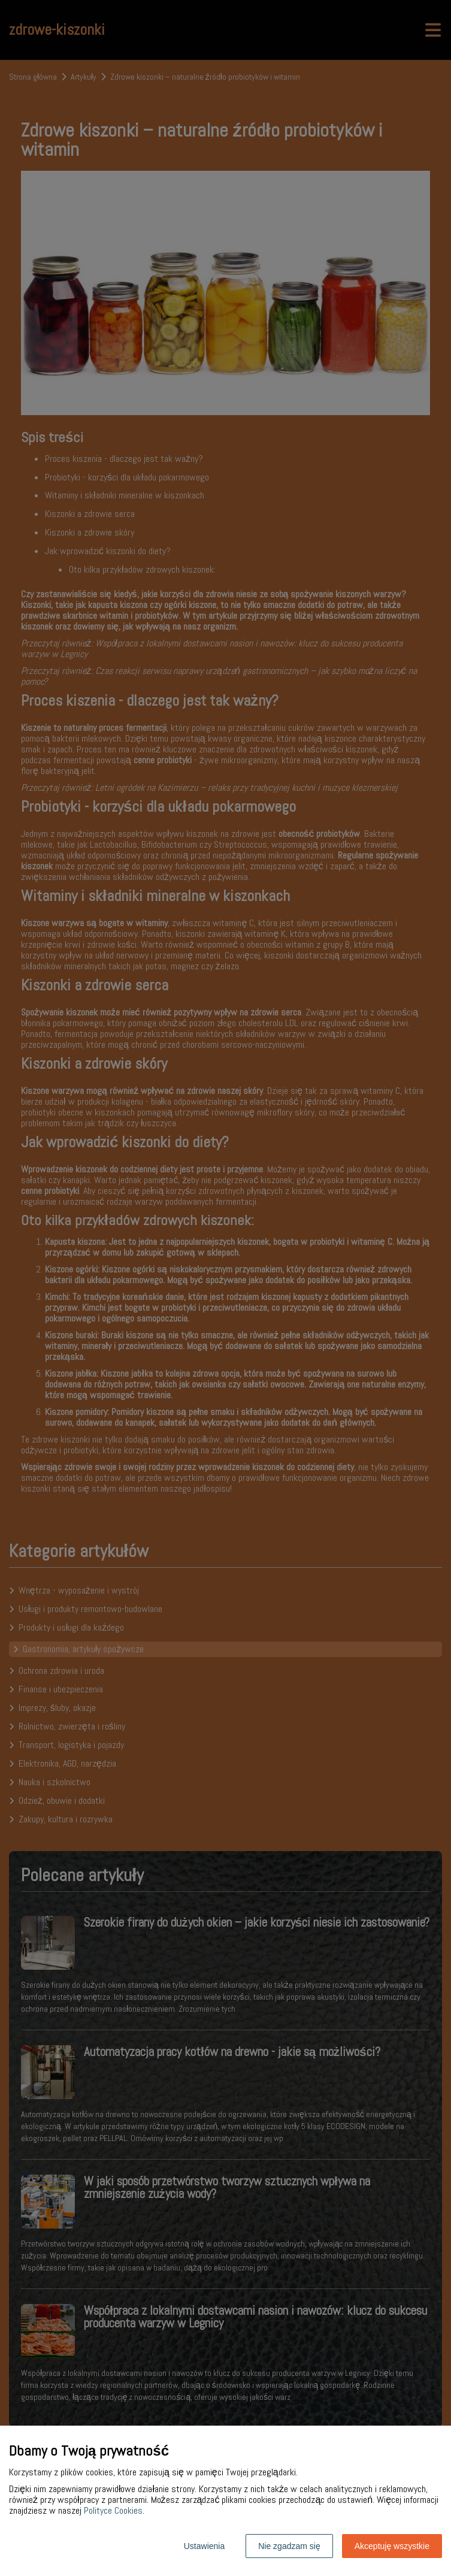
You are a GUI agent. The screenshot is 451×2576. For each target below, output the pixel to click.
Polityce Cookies (113, 2510)
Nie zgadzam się (289, 2546)
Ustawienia (204, 2546)
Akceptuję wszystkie (392, 2546)
